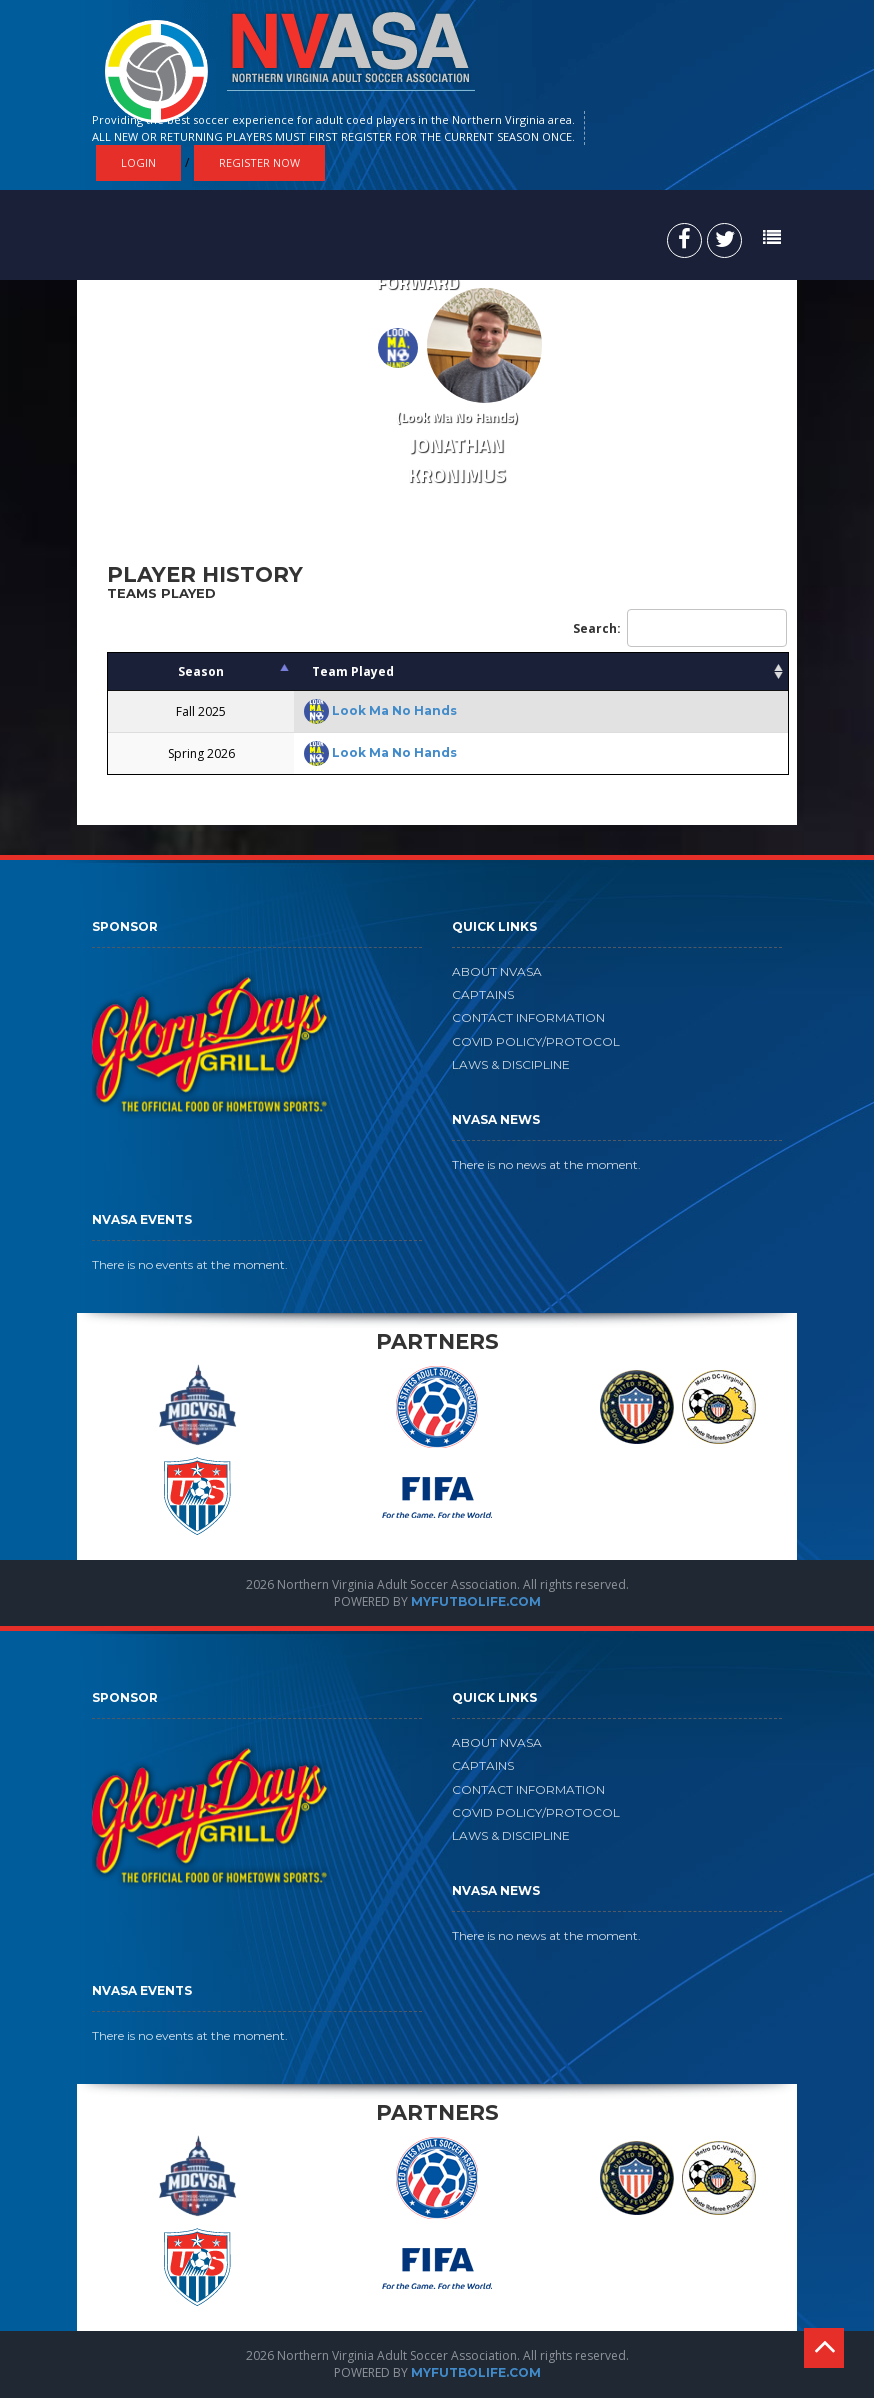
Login (138, 162)
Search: (680, 628)
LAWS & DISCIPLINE (511, 1064)
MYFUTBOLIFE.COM (476, 1601)
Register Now (259, 162)
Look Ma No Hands (394, 710)
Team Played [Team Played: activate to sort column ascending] (353, 671)
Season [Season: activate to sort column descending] (201, 671)
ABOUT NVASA (497, 971)
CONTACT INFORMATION (528, 1017)
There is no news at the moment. (546, 1164)
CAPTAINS (483, 994)
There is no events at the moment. (190, 1264)
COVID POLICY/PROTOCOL (536, 1041)
